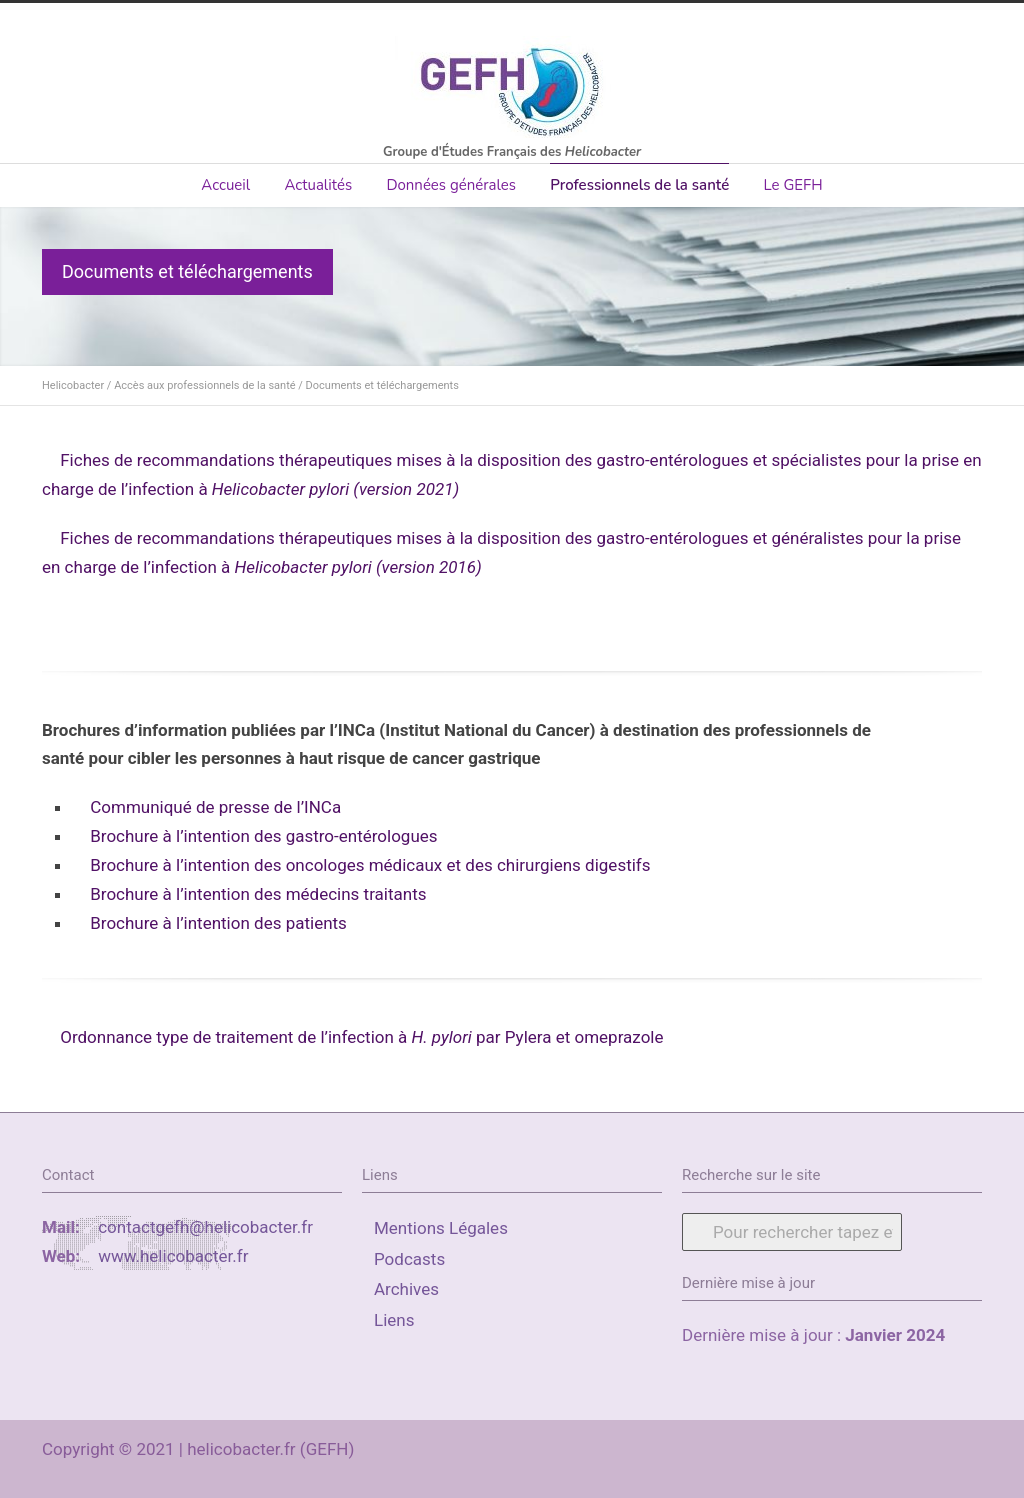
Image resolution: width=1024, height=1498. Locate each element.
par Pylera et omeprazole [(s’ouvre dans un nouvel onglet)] (569, 1037)
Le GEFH (792, 185)
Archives (406, 1289)
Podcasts (409, 1259)
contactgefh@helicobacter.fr (205, 1227)
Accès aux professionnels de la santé (204, 385)
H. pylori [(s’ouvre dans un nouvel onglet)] (444, 1037)
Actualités (318, 185)
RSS (962, 1445)
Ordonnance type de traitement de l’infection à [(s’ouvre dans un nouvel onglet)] (235, 1037)
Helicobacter (73, 385)
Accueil (225, 185)
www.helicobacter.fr (173, 1256)
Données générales (451, 185)
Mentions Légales (441, 1228)
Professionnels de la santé (639, 185)
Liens (394, 1320)
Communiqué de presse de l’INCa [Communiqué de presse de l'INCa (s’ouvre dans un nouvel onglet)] (215, 807)
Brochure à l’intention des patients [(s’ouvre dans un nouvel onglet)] (218, 923)
